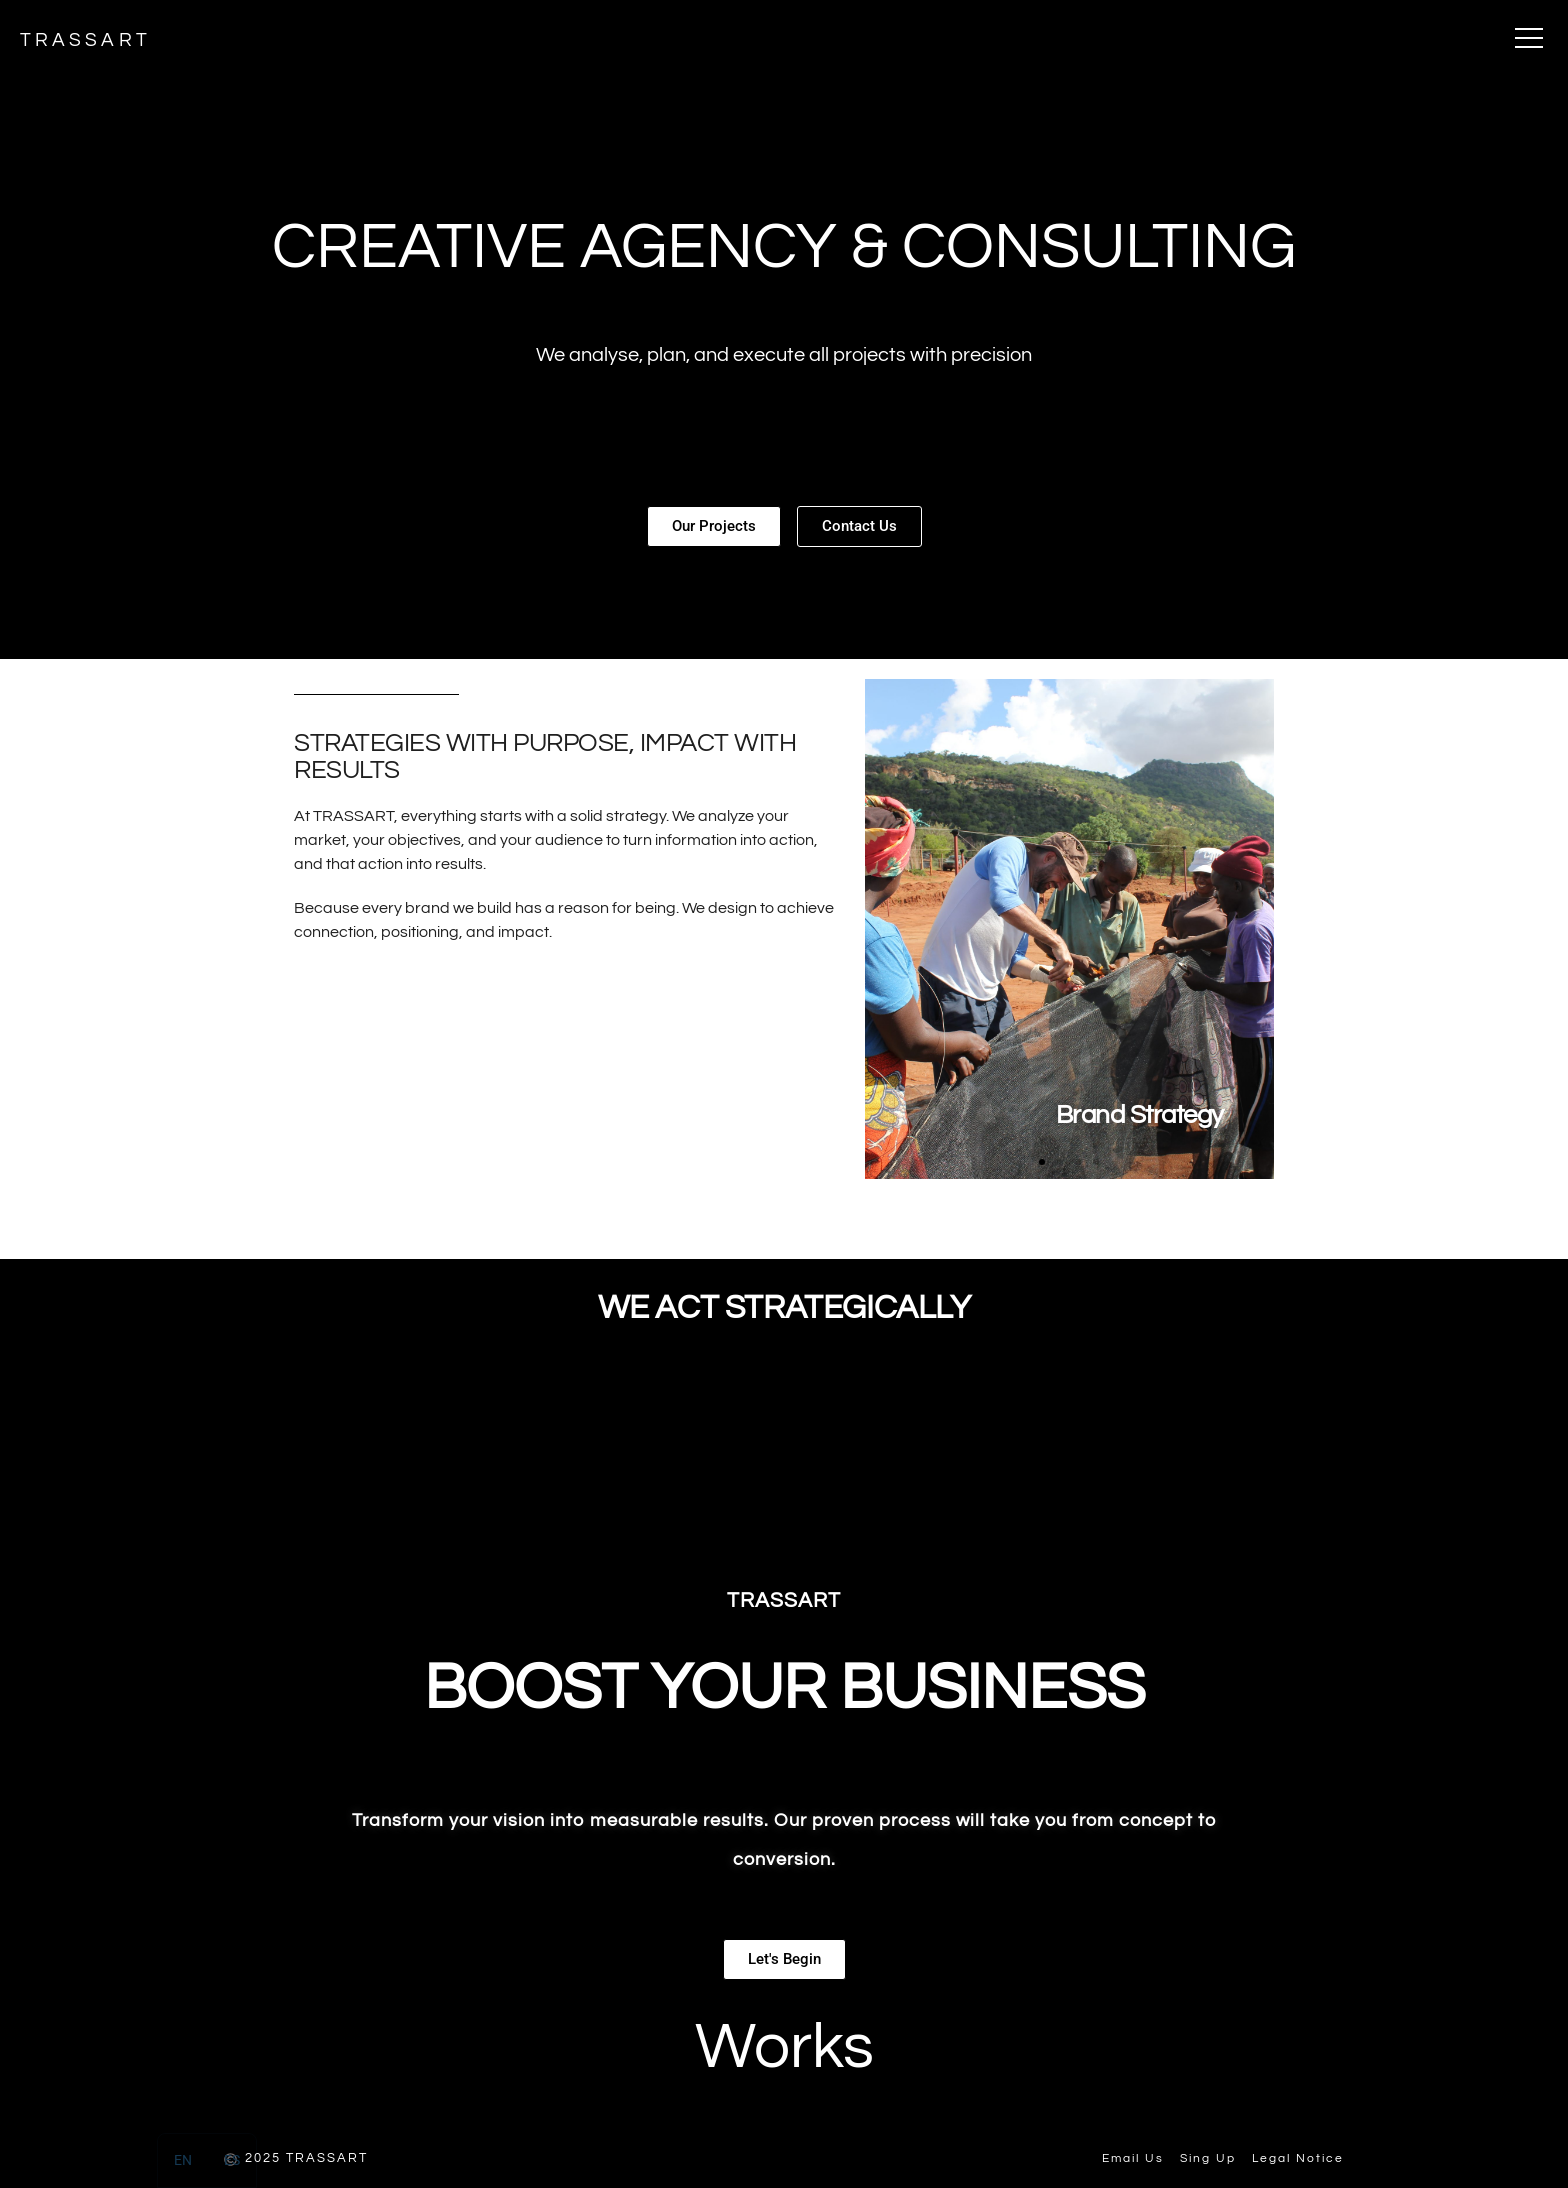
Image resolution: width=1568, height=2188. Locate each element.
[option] (232, 2160)
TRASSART (88, 39)
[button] (1042, 1162)
